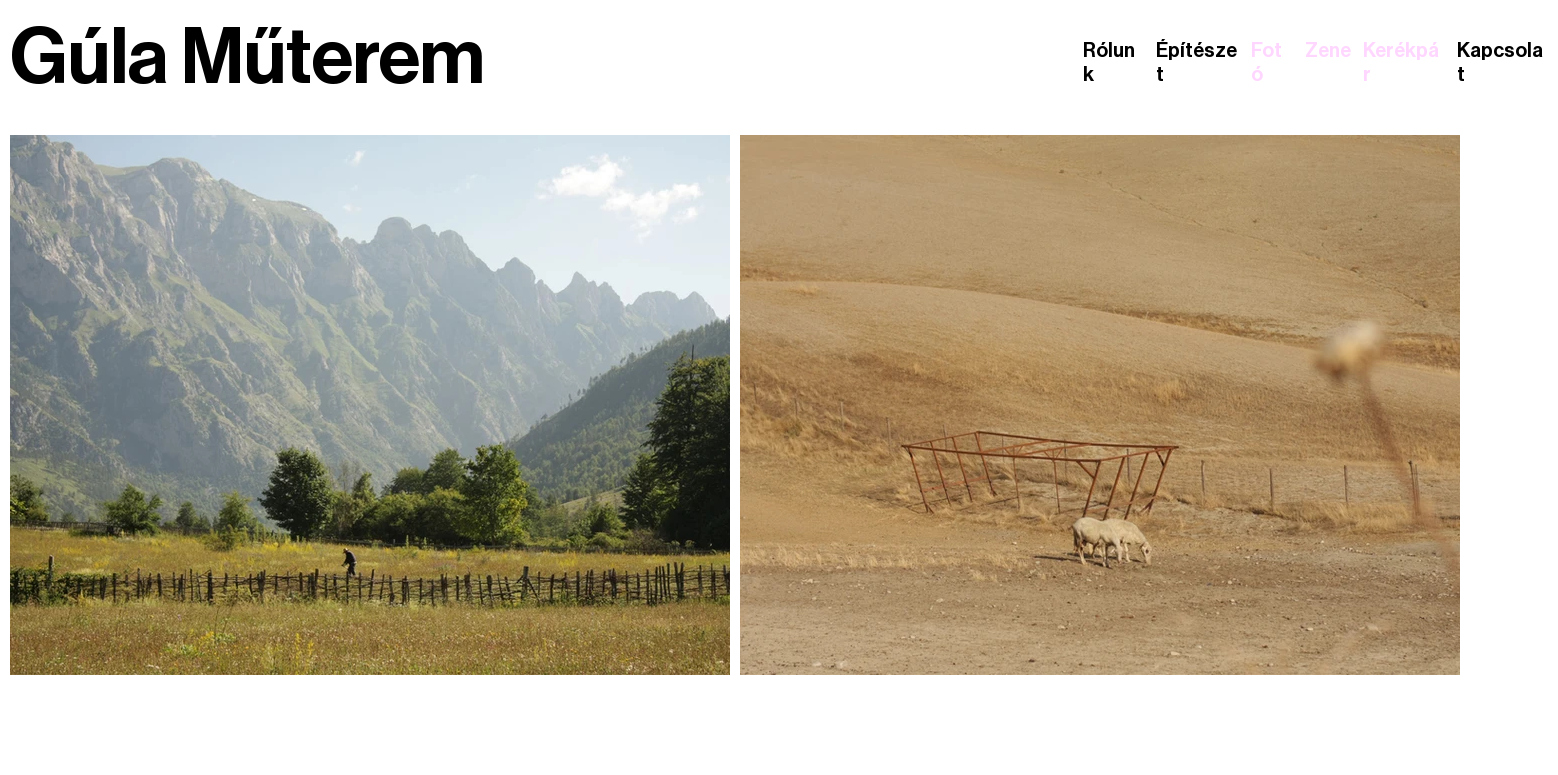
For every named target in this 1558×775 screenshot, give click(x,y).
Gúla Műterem (247, 58)
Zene (1328, 51)
